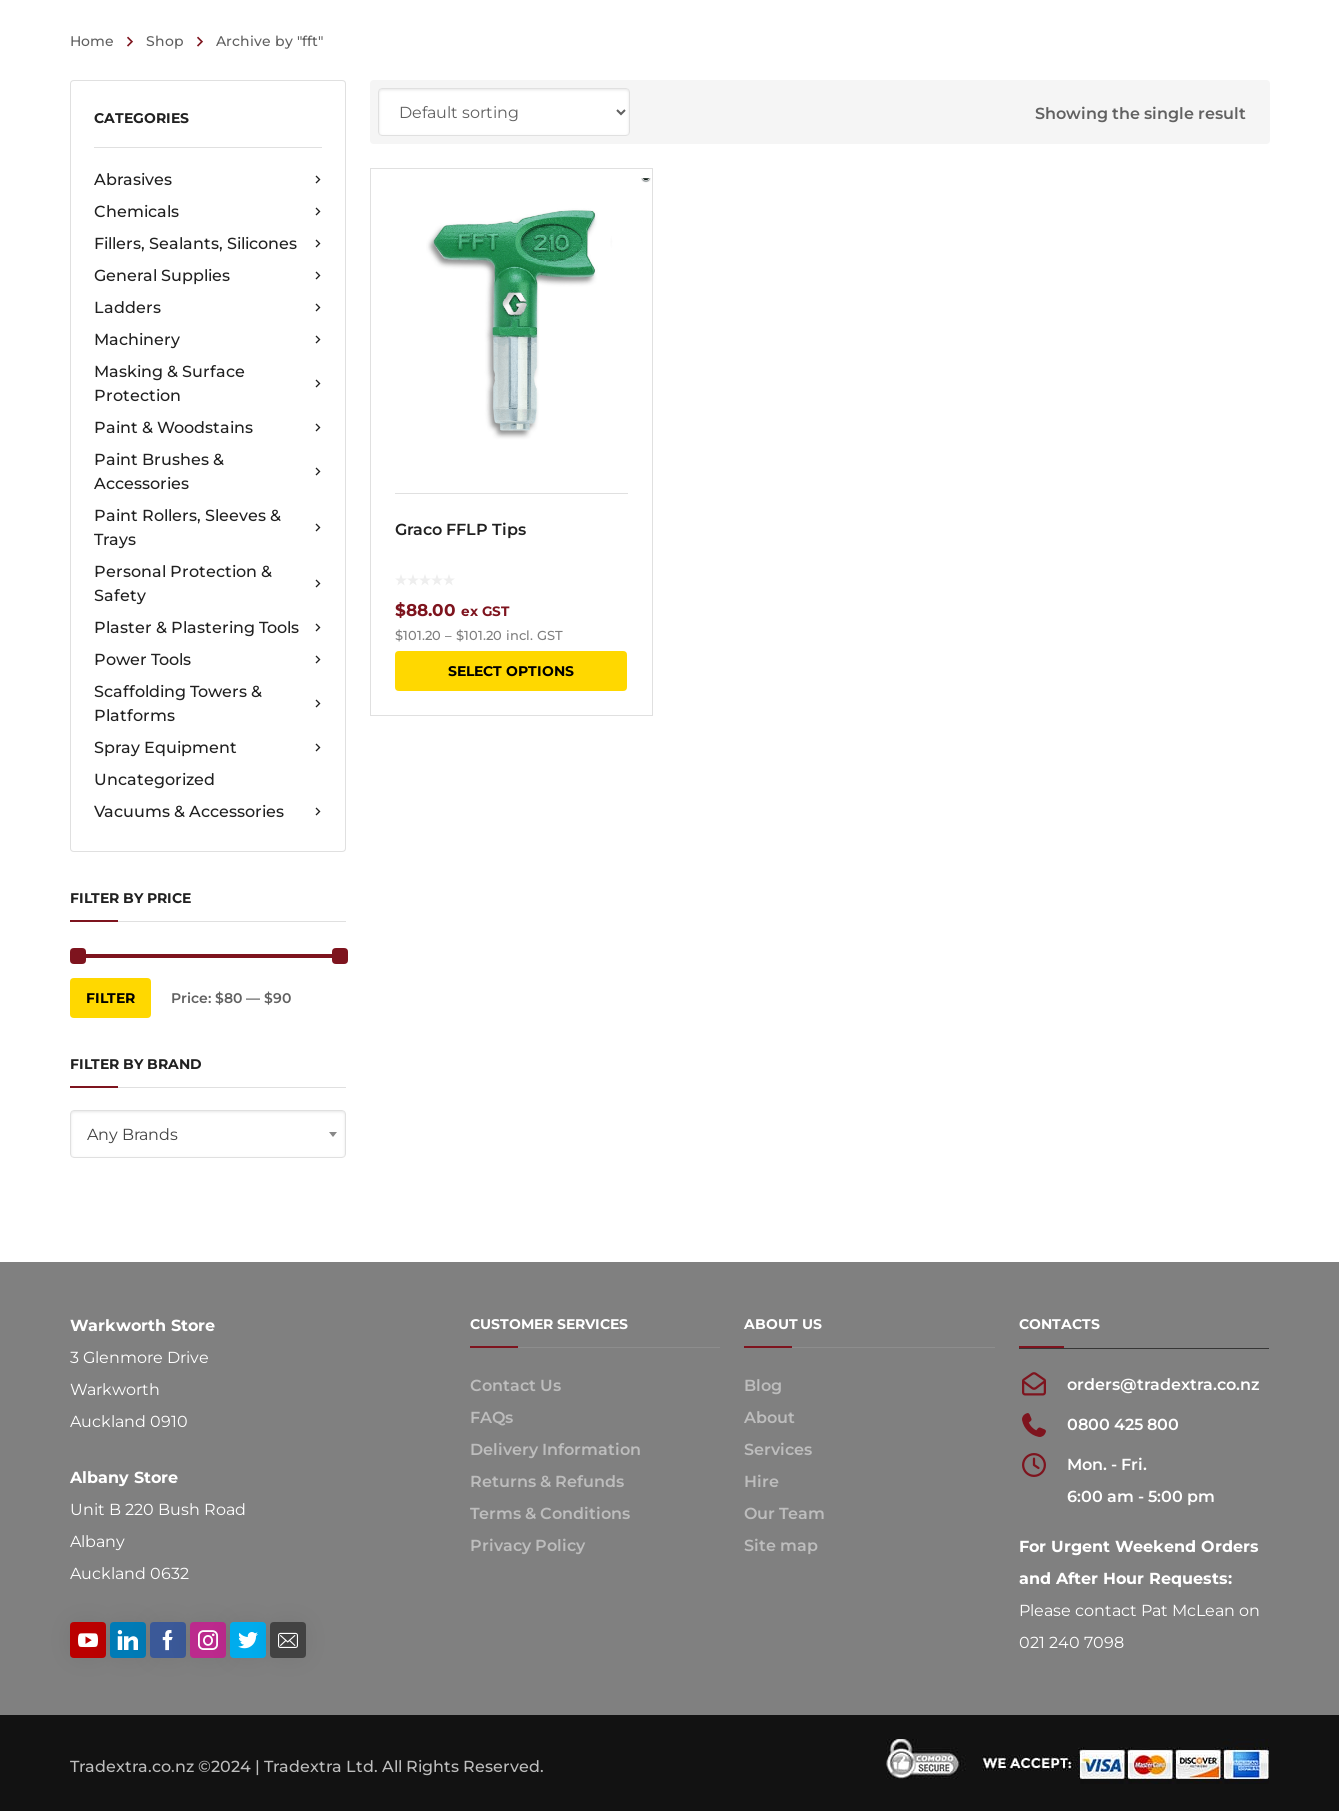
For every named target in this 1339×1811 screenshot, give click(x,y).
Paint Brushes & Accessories (208, 471)
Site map (781, 1545)
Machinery (208, 340)
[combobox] (208, 1134)
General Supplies (208, 276)
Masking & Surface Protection (208, 383)
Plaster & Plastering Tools (208, 628)
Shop (165, 41)
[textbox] (208, 1135)
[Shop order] (504, 112)
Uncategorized (154, 779)
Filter (110, 998)
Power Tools (208, 660)
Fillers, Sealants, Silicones (208, 244)
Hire (761, 1481)
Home (92, 41)
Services (778, 1449)
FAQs (491, 1417)
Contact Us (515, 1385)
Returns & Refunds (547, 1481)
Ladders (208, 308)
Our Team (784, 1513)
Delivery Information (555, 1449)
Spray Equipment (208, 748)
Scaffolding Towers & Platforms (208, 703)
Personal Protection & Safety (208, 583)
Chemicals (208, 212)
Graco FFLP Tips (460, 529)
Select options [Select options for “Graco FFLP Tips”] (511, 671)
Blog (763, 1385)
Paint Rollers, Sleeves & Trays (208, 527)
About (769, 1417)
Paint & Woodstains (208, 428)
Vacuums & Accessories (208, 812)
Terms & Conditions (550, 1513)
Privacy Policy (527, 1545)
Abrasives (208, 180)
